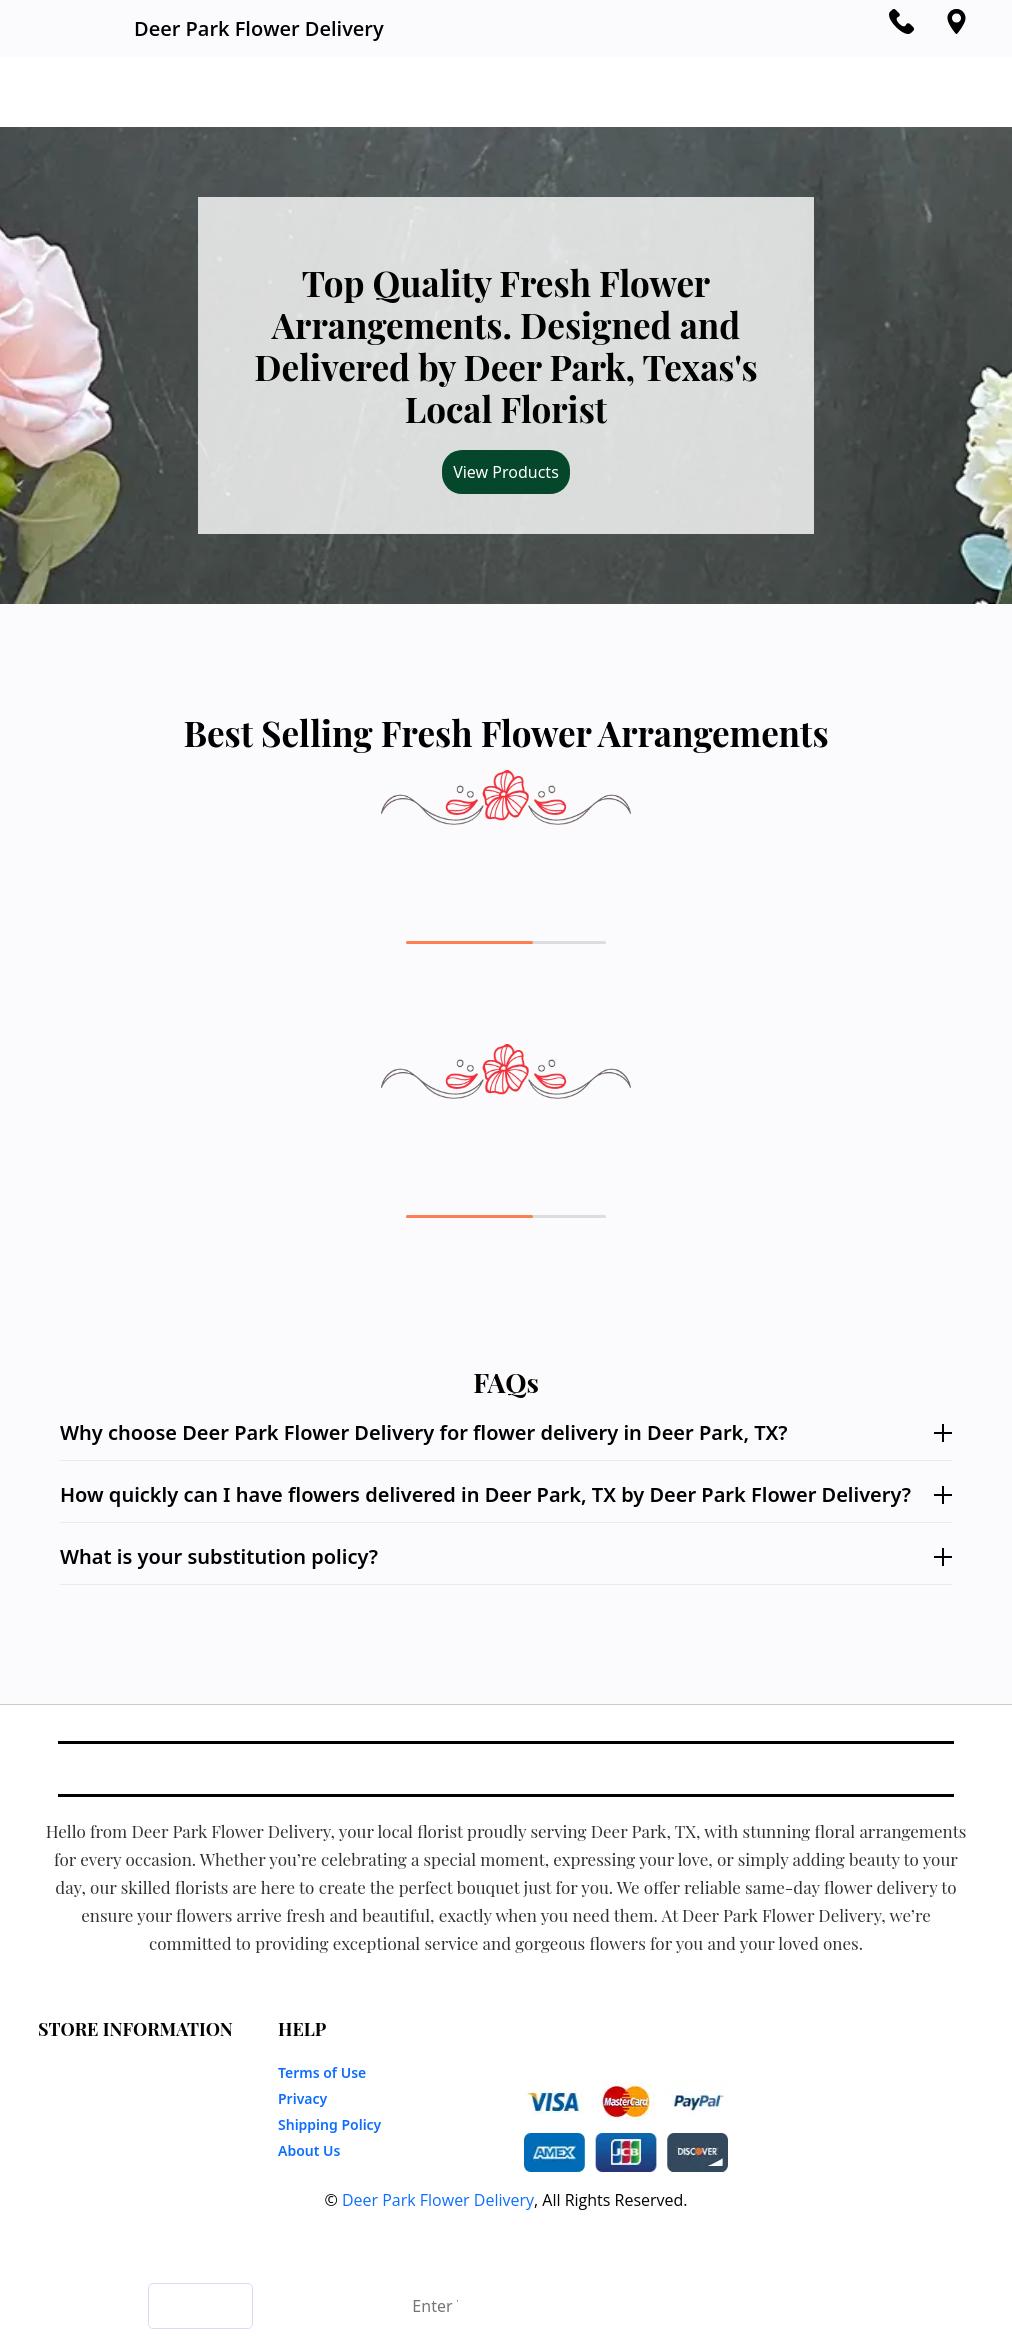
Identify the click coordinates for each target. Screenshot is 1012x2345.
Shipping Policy (329, 2124)
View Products (506, 472)
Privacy (302, 2098)
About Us (309, 2150)
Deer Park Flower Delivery (438, 2200)
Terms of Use (322, 2072)
